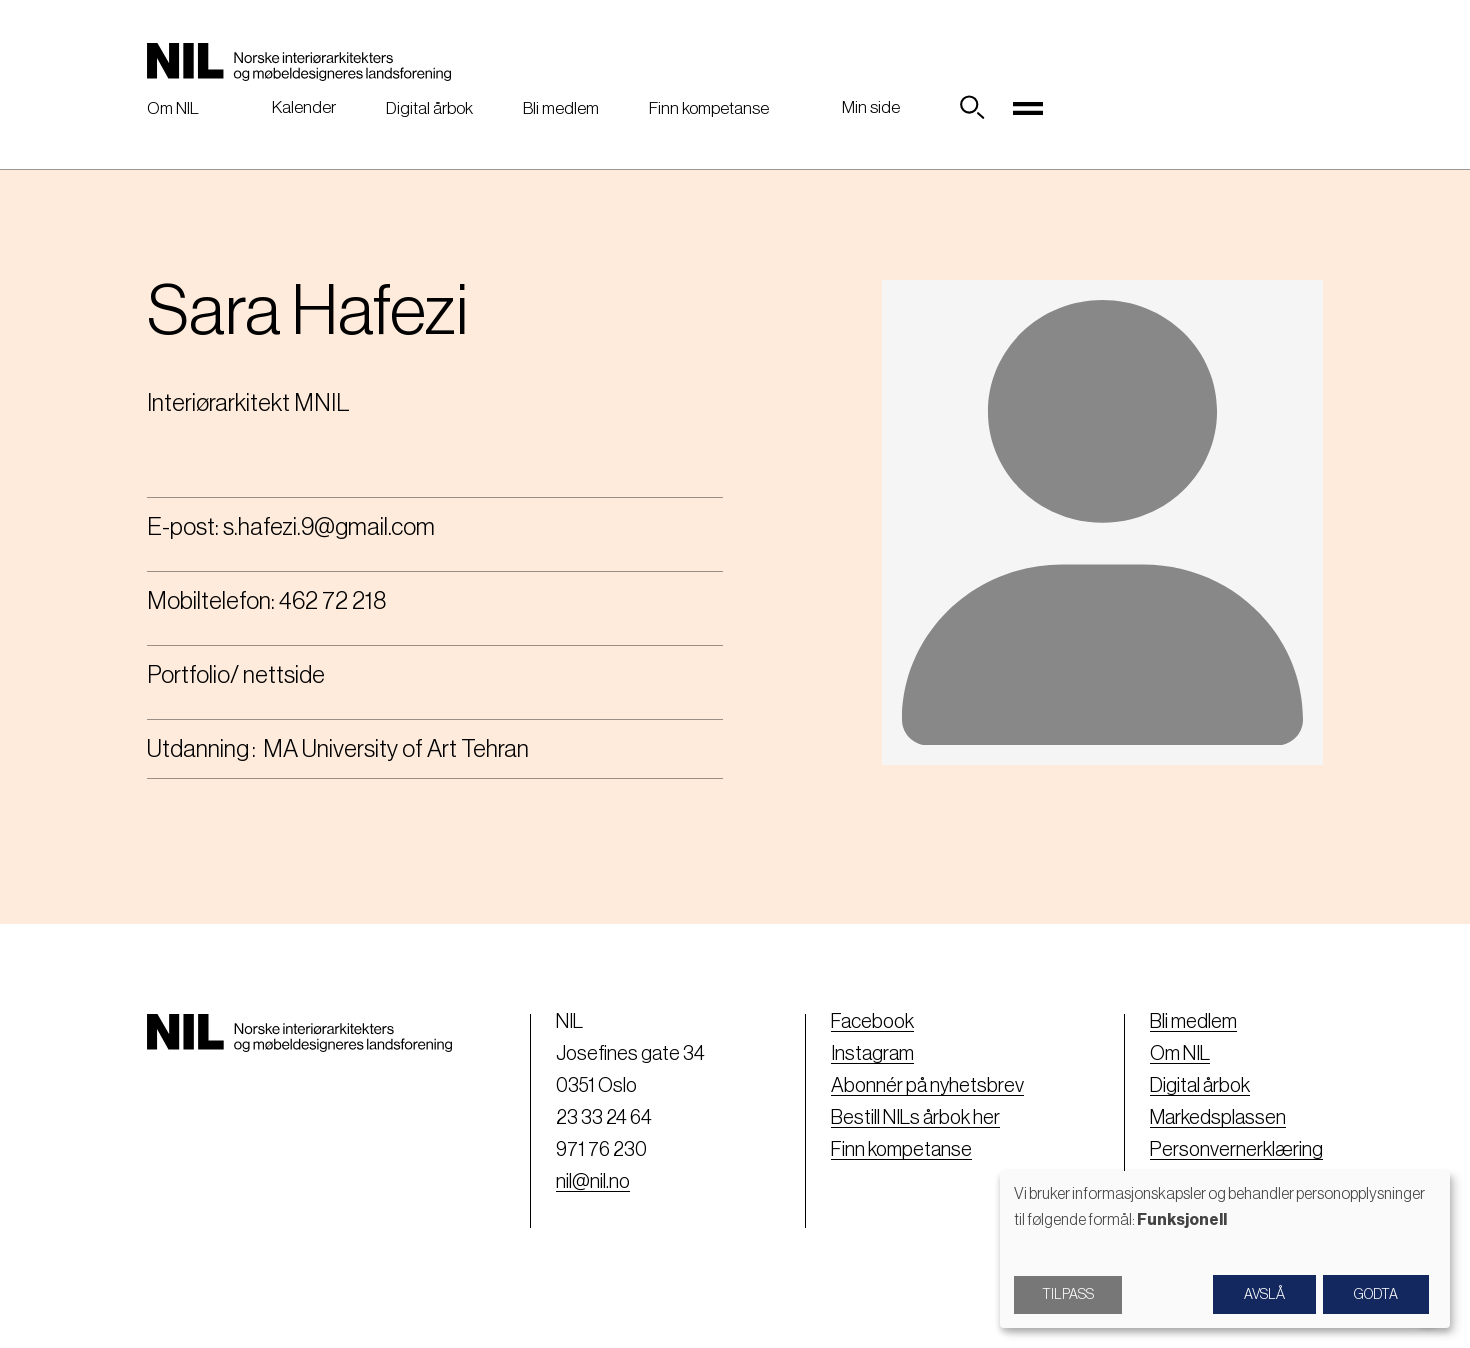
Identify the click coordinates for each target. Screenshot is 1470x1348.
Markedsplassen (1218, 1118)
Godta (1376, 1295)
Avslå (1264, 1295)
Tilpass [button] (1068, 1295)
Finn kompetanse (709, 108)
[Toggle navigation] (1028, 108)
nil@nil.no (593, 1182)
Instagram (872, 1054)
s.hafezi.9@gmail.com (329, 527)
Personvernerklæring (1236, 1150)
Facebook (872, 1022)
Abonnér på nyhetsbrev (927, 1086)
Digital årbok (429, 108)
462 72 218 (332, 601)
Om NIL (173, 108)
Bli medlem (561, 108)
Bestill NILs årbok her (915, 1118)
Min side (871, 107)
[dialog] (1225, 1249)
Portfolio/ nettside (236, 675)
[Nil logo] (299, 62)
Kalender (304, 107)
